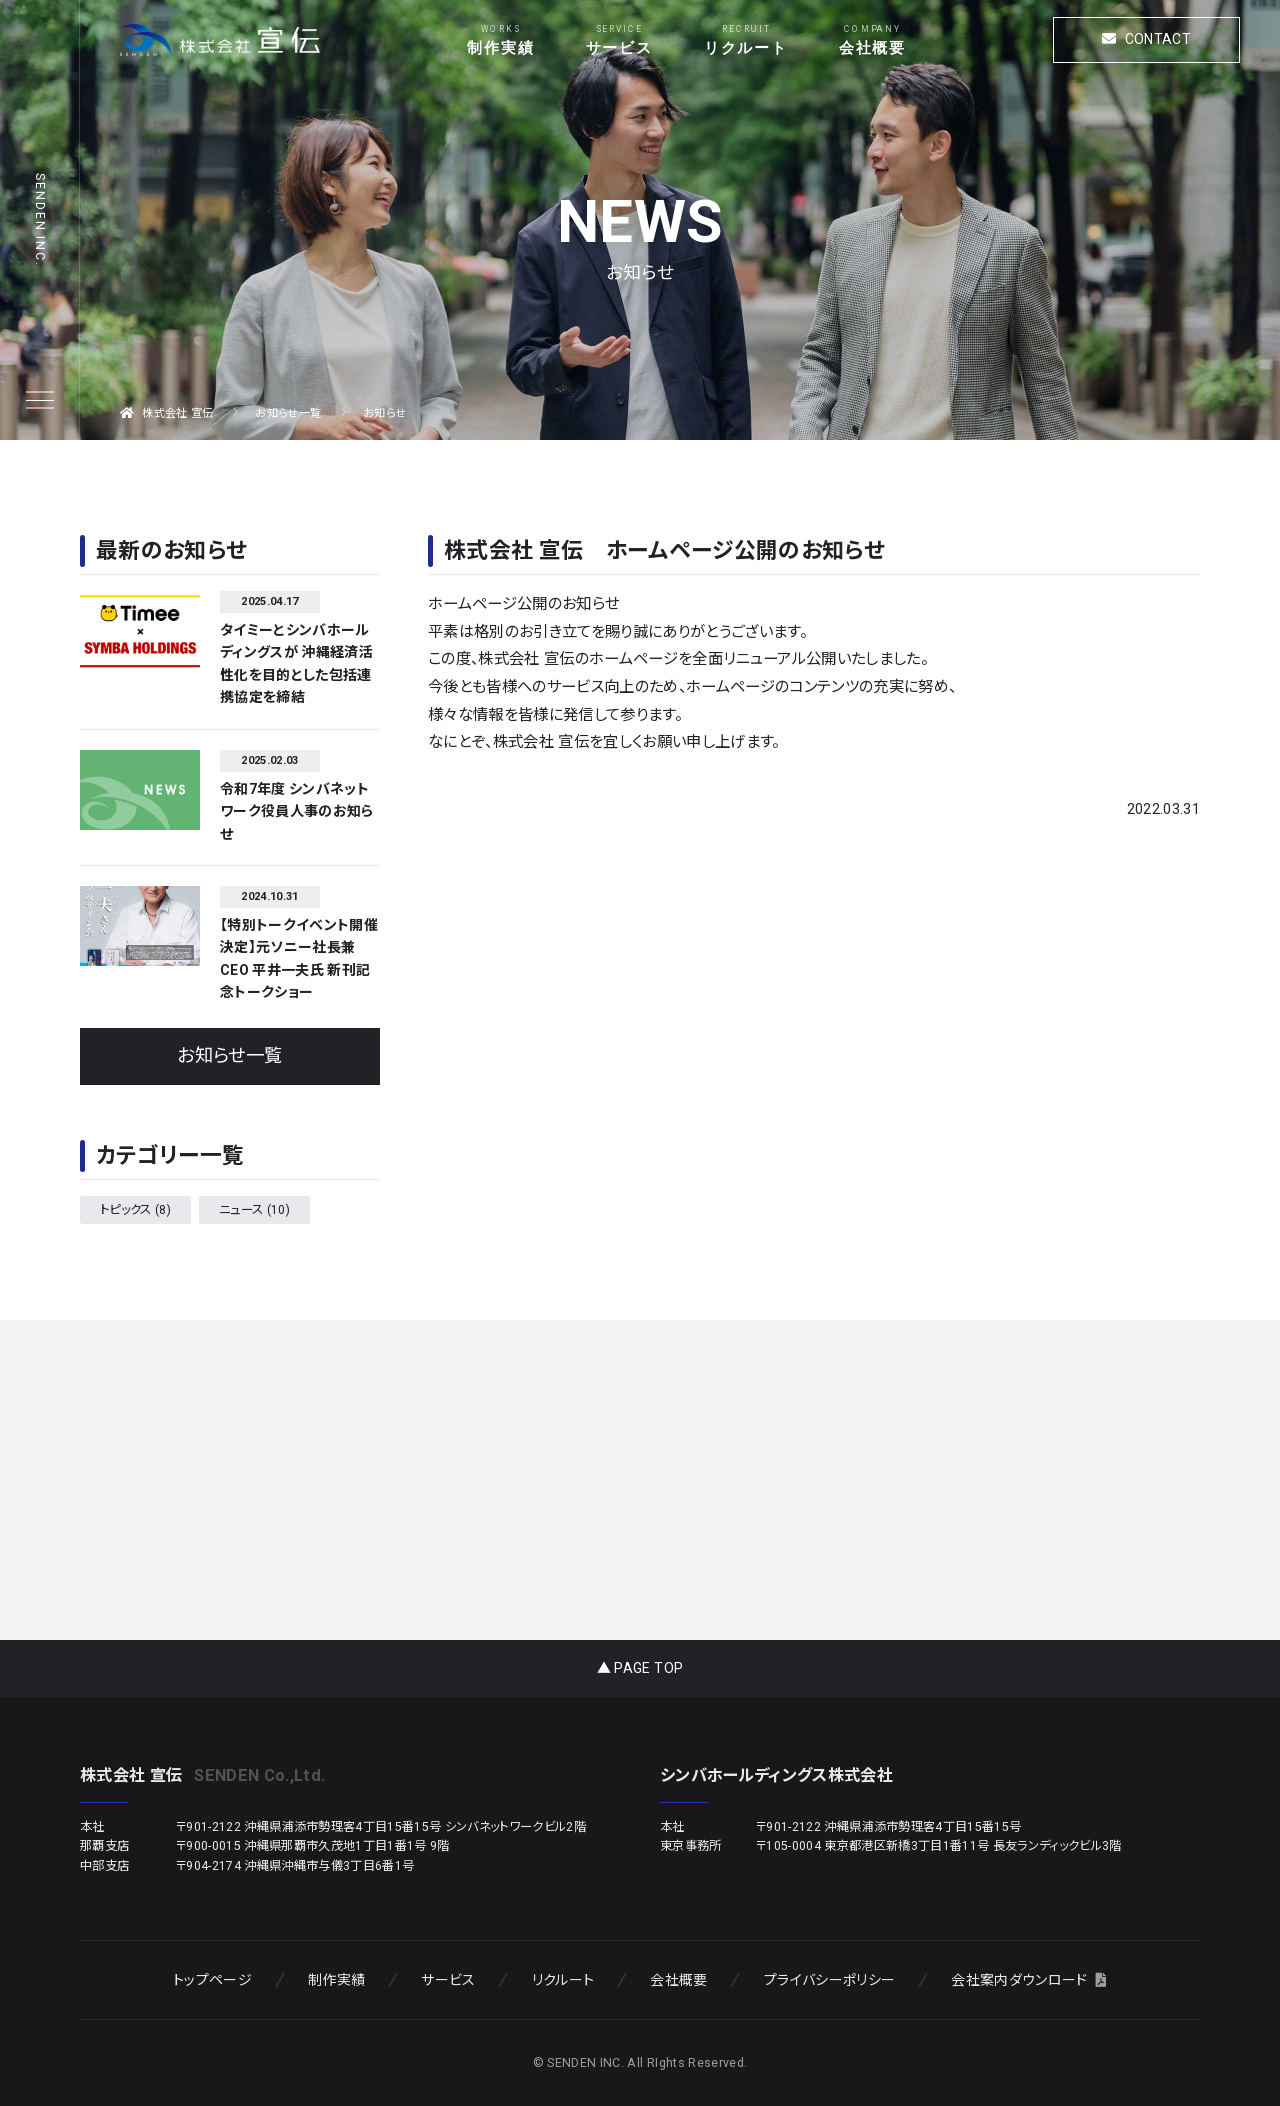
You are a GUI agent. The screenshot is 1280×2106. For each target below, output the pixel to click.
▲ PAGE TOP (640, 1668)
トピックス (135, 1210)
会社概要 (872, 47)
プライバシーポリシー (829, 1980)
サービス (619, 47)
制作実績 (500, 47)
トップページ (212, 1980)
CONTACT (1146, 39)
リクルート (746, 47)
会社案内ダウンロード (1029, 1980)
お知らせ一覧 (229, 1056)
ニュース (254, 1210)
